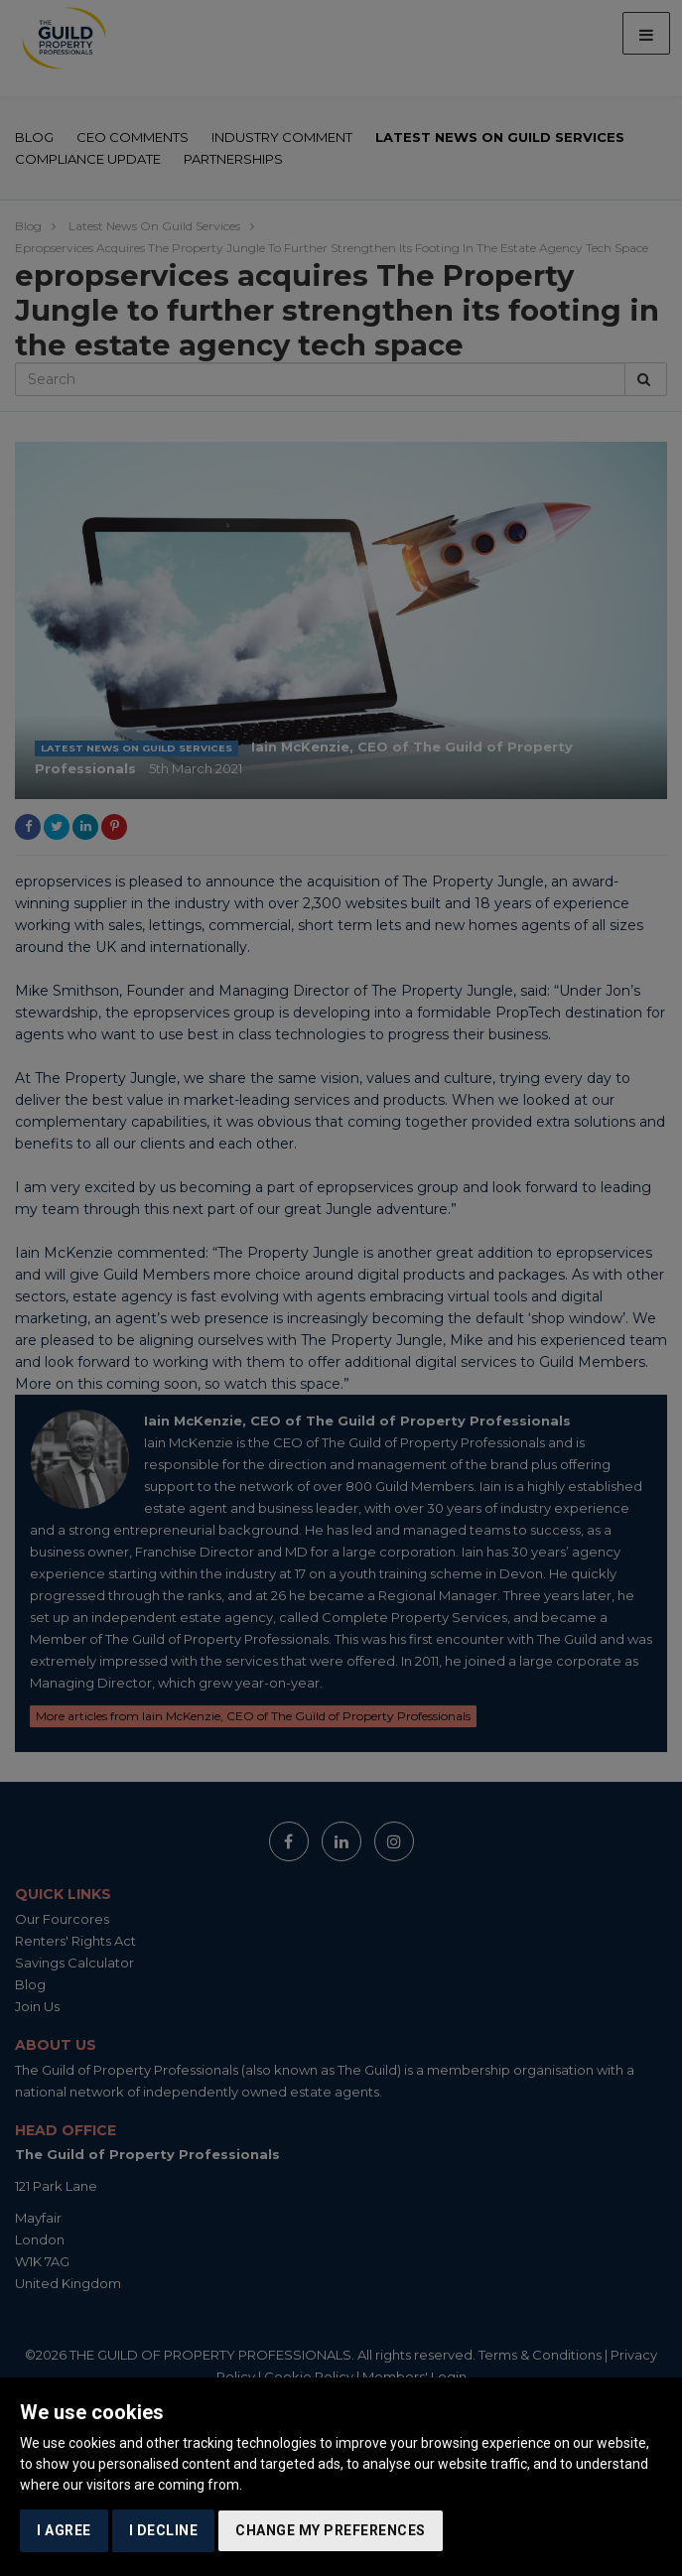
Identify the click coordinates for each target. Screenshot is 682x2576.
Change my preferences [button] (330, 2530)
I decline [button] (164, 2530)
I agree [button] (64, 2530)
